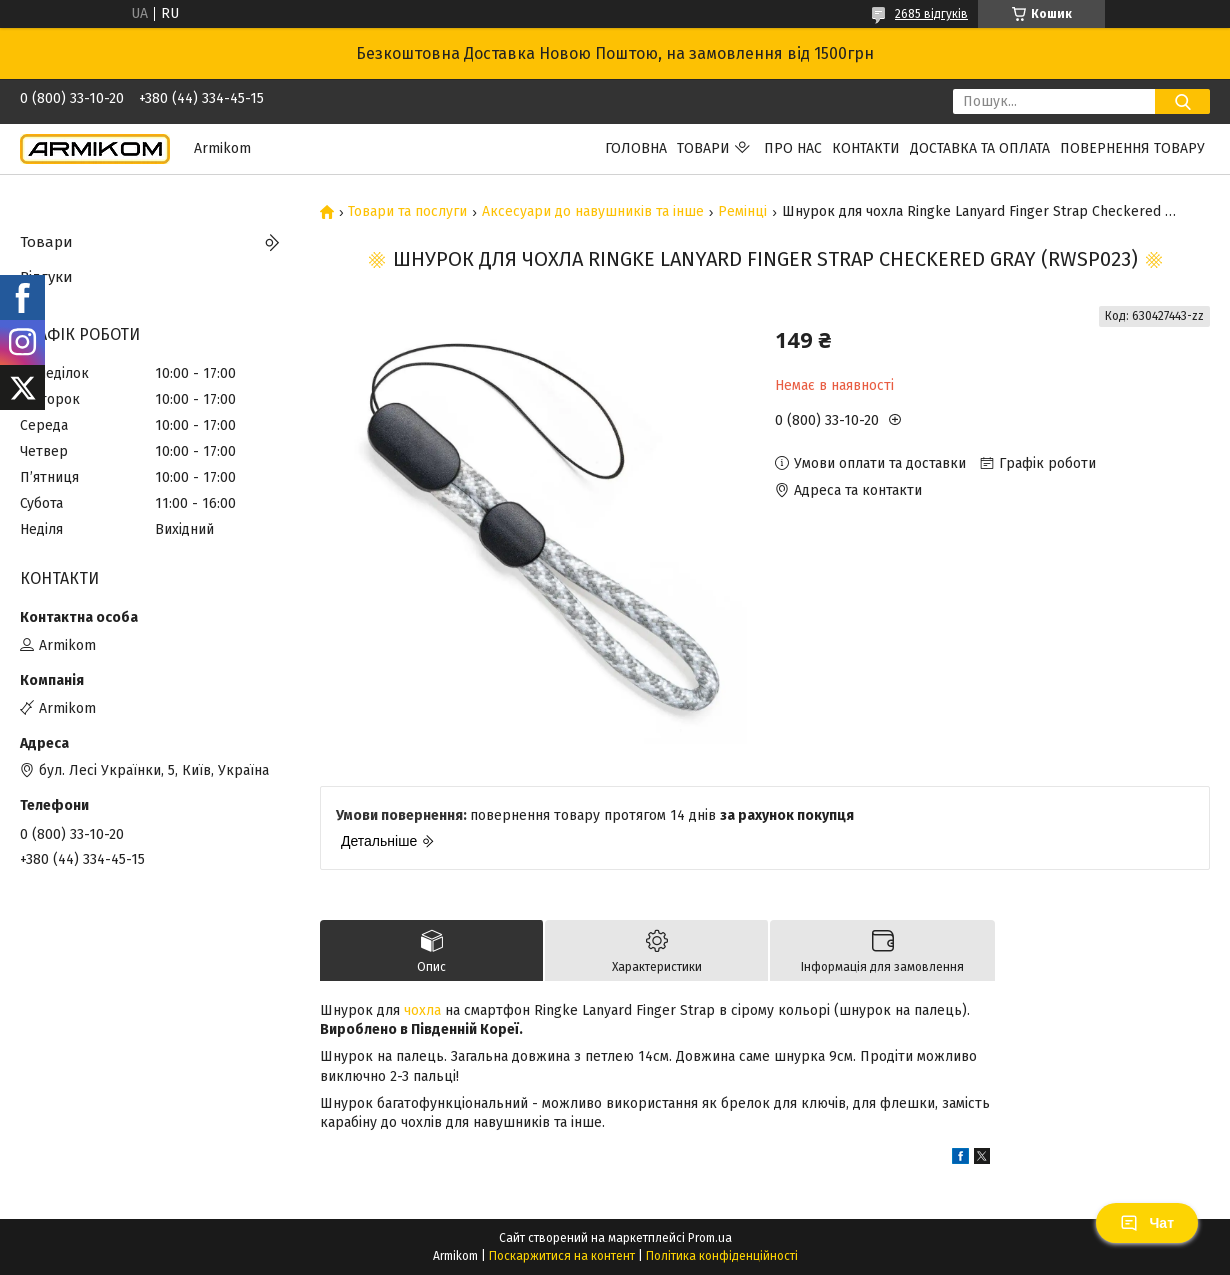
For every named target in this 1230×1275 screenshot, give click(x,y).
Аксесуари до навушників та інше (593, 212)
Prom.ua (710, 1238)
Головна (636, 148)
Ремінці (742, 212)
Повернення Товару (1132, 148)
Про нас (793, 148)
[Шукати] (1182, 101)
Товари (703, 148)
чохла (422, 1010)
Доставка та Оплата (980, 148)
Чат (1147, 1223)
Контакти (866, 148)
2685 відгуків (931, 14)
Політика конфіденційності (722, 1256)
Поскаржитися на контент (562, 1256)
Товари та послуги (407, 212)
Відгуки (46, 277)
